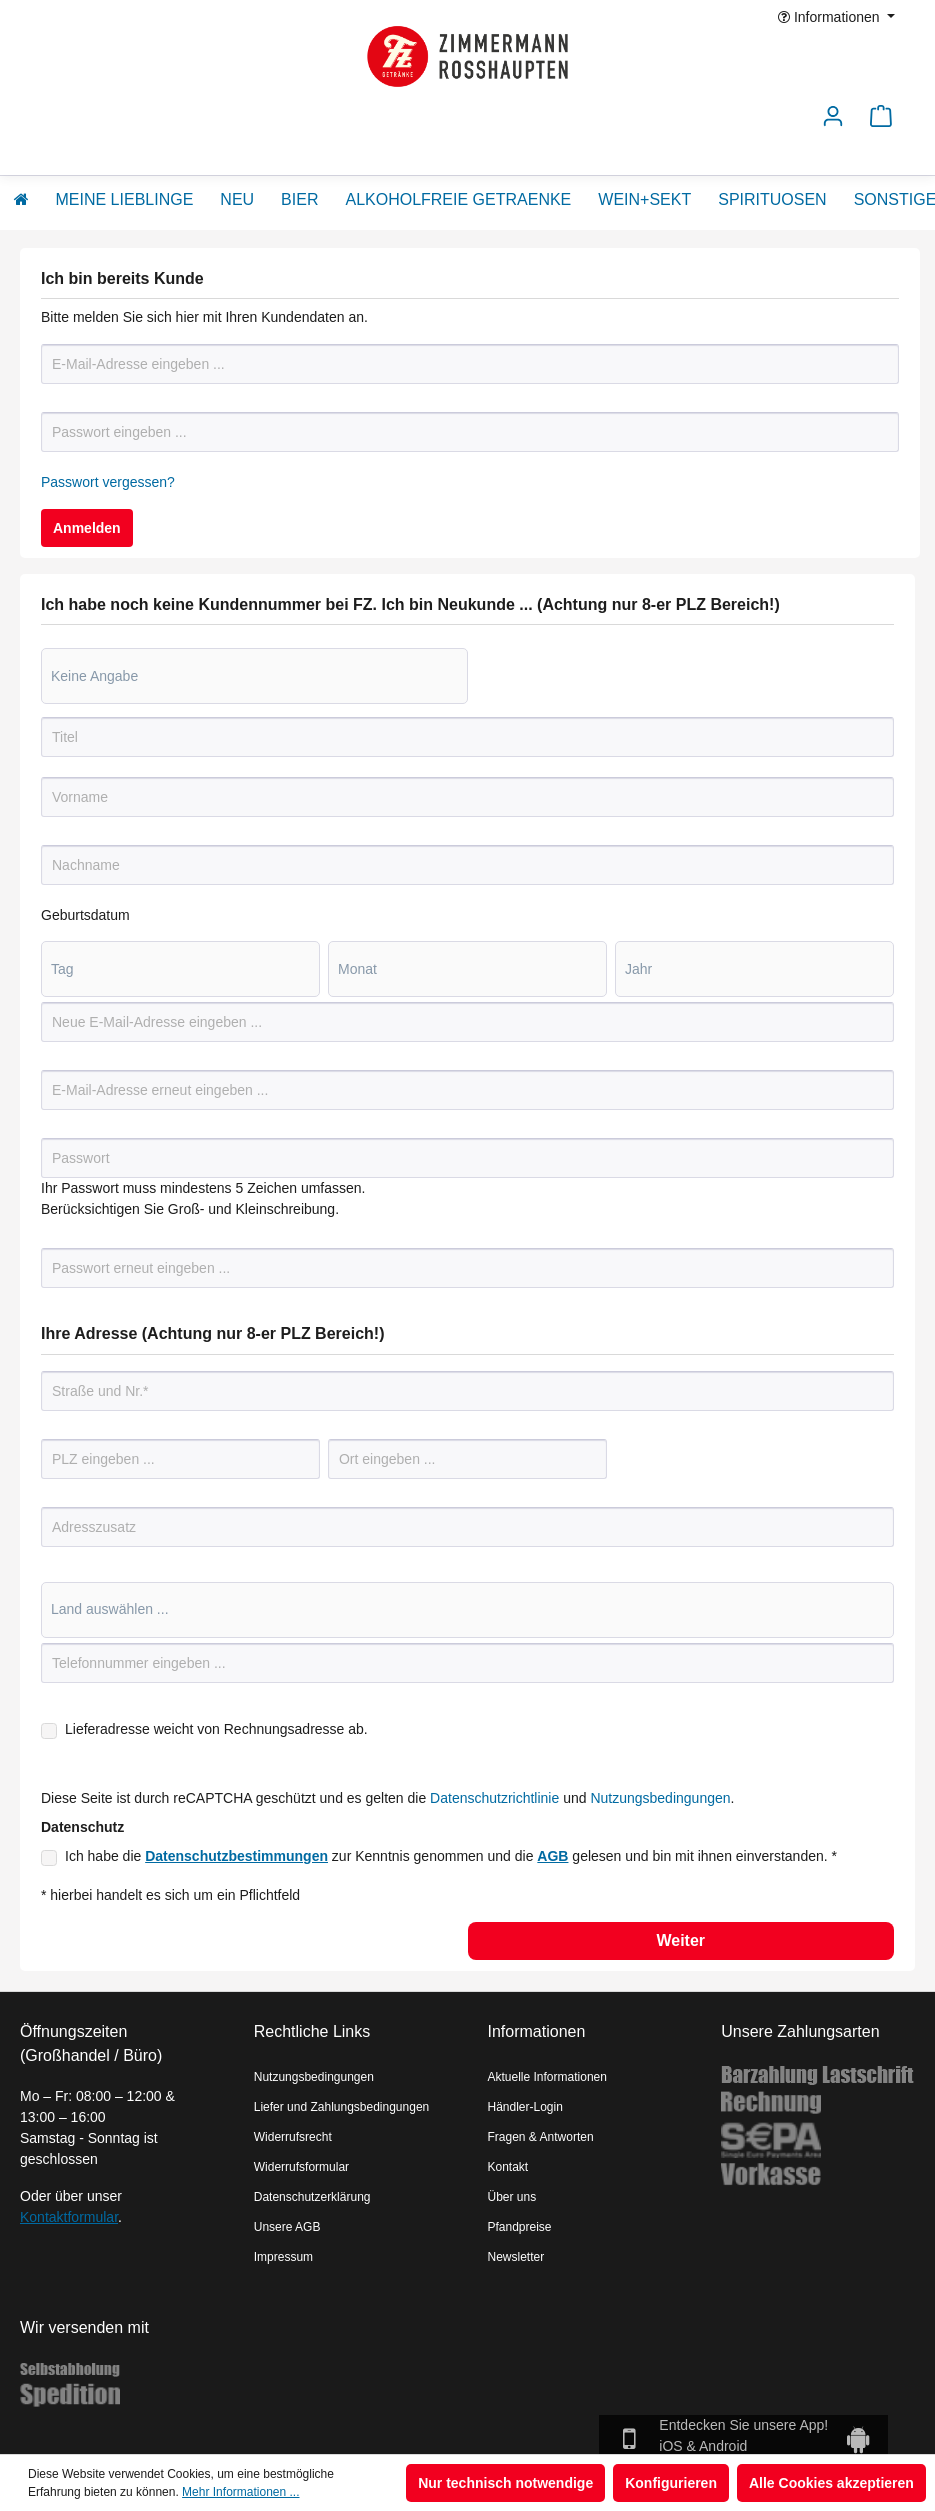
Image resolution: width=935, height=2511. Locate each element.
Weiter (680, 1940)
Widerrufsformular (301, 2167)
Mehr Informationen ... (240, 2492)
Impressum (283, 2257)
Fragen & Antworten (541, 2137)
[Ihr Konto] (833, 122)
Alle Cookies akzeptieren (831, 2483)
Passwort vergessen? (108, 482)
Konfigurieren (671, 2483)
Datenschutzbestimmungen (236, 1856)
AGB (552, 1856)
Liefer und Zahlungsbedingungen (341, 2107)
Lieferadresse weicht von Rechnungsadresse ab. (216, 1729)
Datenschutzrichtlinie (494, 1798)
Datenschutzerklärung (312, 2197)
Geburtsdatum (85, 915)
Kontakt (508, 2167)
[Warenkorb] (881, 122)
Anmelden (87, 528)
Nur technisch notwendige (505, 2483)
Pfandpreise (520, 2227)
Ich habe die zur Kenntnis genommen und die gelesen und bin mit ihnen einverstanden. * (451, 1856)
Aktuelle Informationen (547, 2077)
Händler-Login (525, 2107)
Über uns (512, 2197)
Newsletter (516, 2257)
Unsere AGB (287, 2227)
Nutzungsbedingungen (660, 1798)
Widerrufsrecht (293, 2137)
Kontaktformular (69, 2217)
